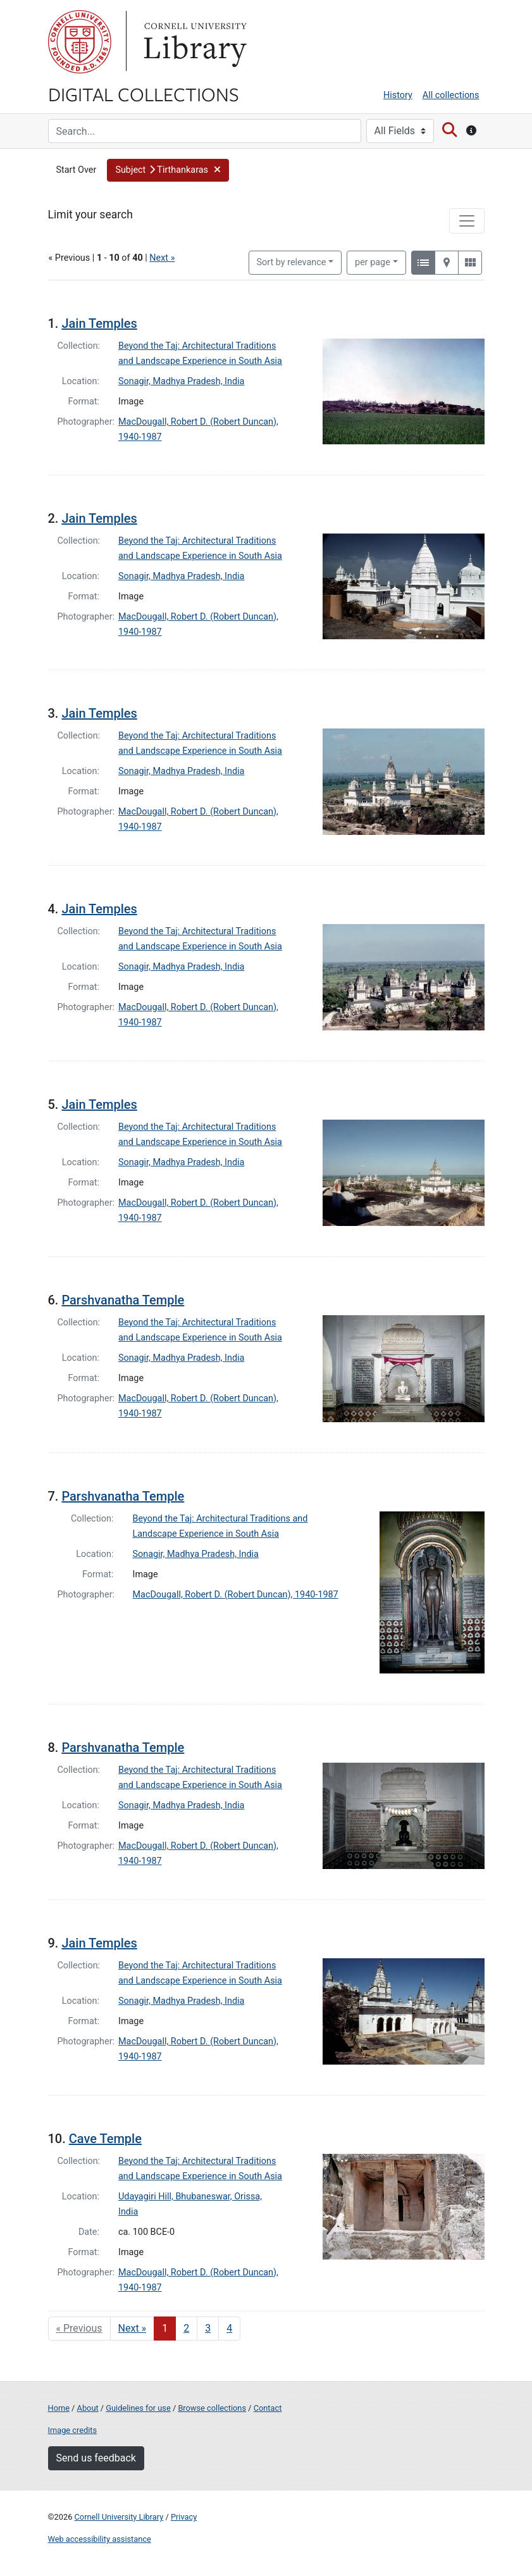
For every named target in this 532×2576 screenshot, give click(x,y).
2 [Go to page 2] (186, 2328)
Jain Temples (99, 323)
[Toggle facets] (467, 221)
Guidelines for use (138, 2408)
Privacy (184, 2517)
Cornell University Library (119, 2517)
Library (193, 41)
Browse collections (212, 2408)
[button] (168, 170)
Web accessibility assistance (99, 2539)
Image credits (72, 2430)
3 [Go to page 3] (208, 2328)
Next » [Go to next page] (132, 2328)
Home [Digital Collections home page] (59, 2408)
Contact (268, 2408)
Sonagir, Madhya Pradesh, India (181, 381)
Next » (162, 258)
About (88, 2408)
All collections (451, 95)
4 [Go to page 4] (229, 2328)
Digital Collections (143, 94)
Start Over (76, 170)
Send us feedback (96, 2458)
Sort (291, 262)
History (397, 95)
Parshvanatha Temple (122, 1300)
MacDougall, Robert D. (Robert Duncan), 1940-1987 (235, 1594)
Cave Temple (105, 2138)
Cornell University (79, 41)
